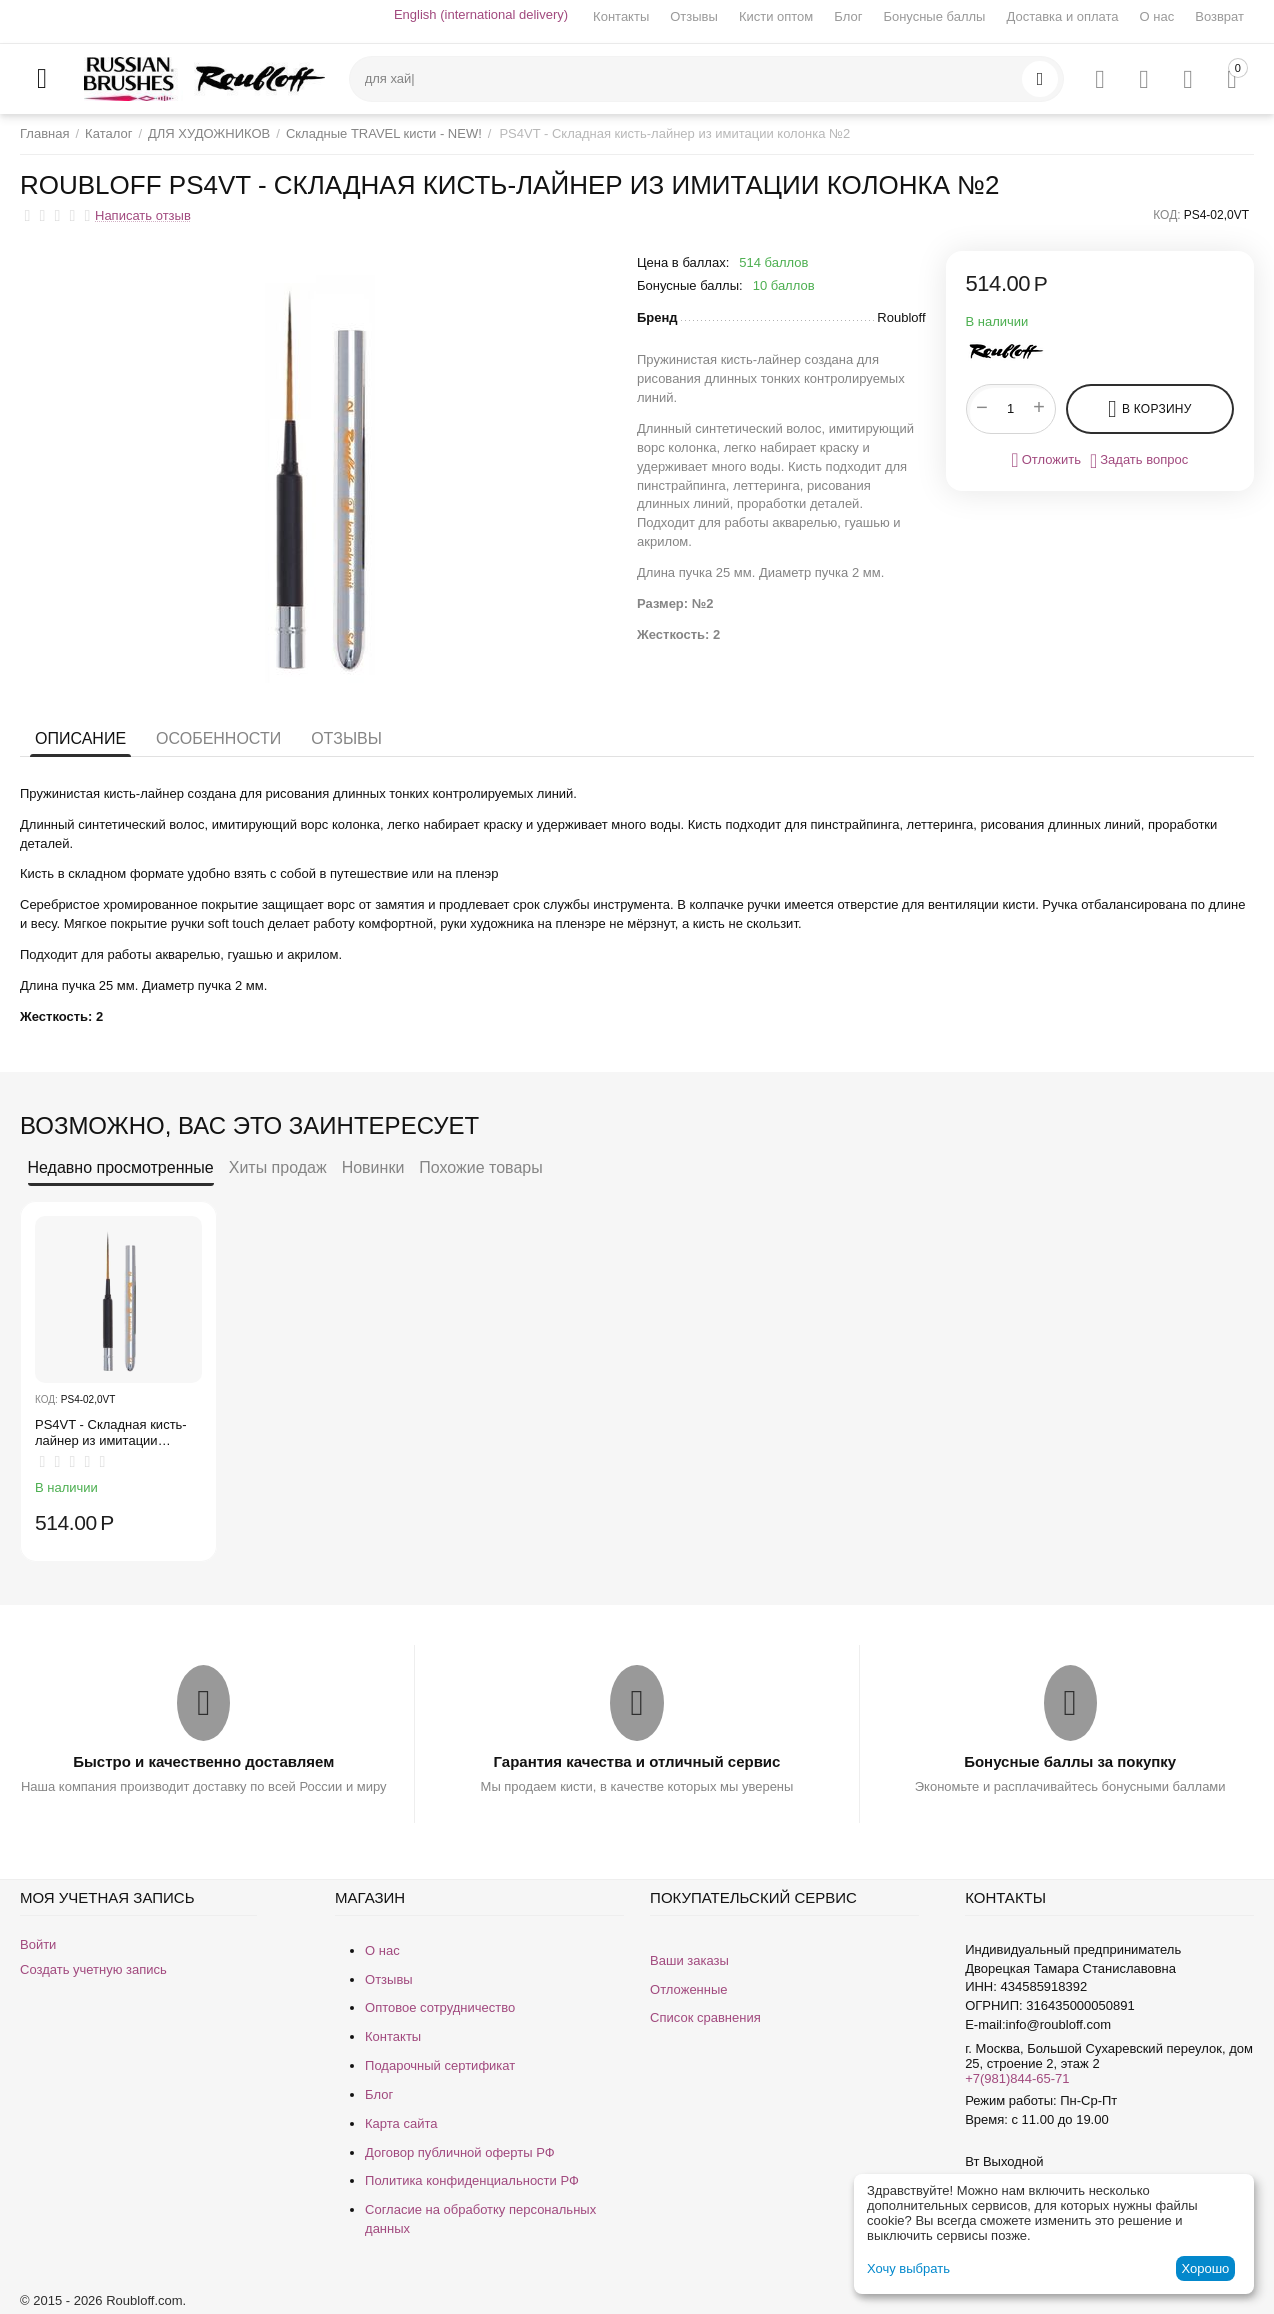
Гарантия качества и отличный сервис (637, 1761)
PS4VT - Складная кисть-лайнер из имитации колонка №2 (111, 1432)
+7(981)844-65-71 (1017, 2078)
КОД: (1166, 215)
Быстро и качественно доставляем (203, 1761)
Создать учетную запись (93, 1969)
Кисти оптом (776, 16)
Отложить (1046, 460)
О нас (1157, 16)
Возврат (1219, 16)
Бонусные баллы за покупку (1070, 1761)
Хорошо (1205, 2268)
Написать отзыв (143, 216)
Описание (80, 738)
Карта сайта (401, 2123)
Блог (848, 16)
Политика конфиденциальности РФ (472, 2180)
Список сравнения (705, 2017)
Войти (38, 1944)
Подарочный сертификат (440, 2065)
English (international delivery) (481, 14)
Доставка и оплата (1062, 16)
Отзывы (694, 16)
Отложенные (688, 1989)
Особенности (218, 738)
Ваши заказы (689, 1960)
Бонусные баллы (934, 16)
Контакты (621, 16)
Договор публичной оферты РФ (460, 2152)
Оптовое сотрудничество (440, 2007)
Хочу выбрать (908, 2268)
